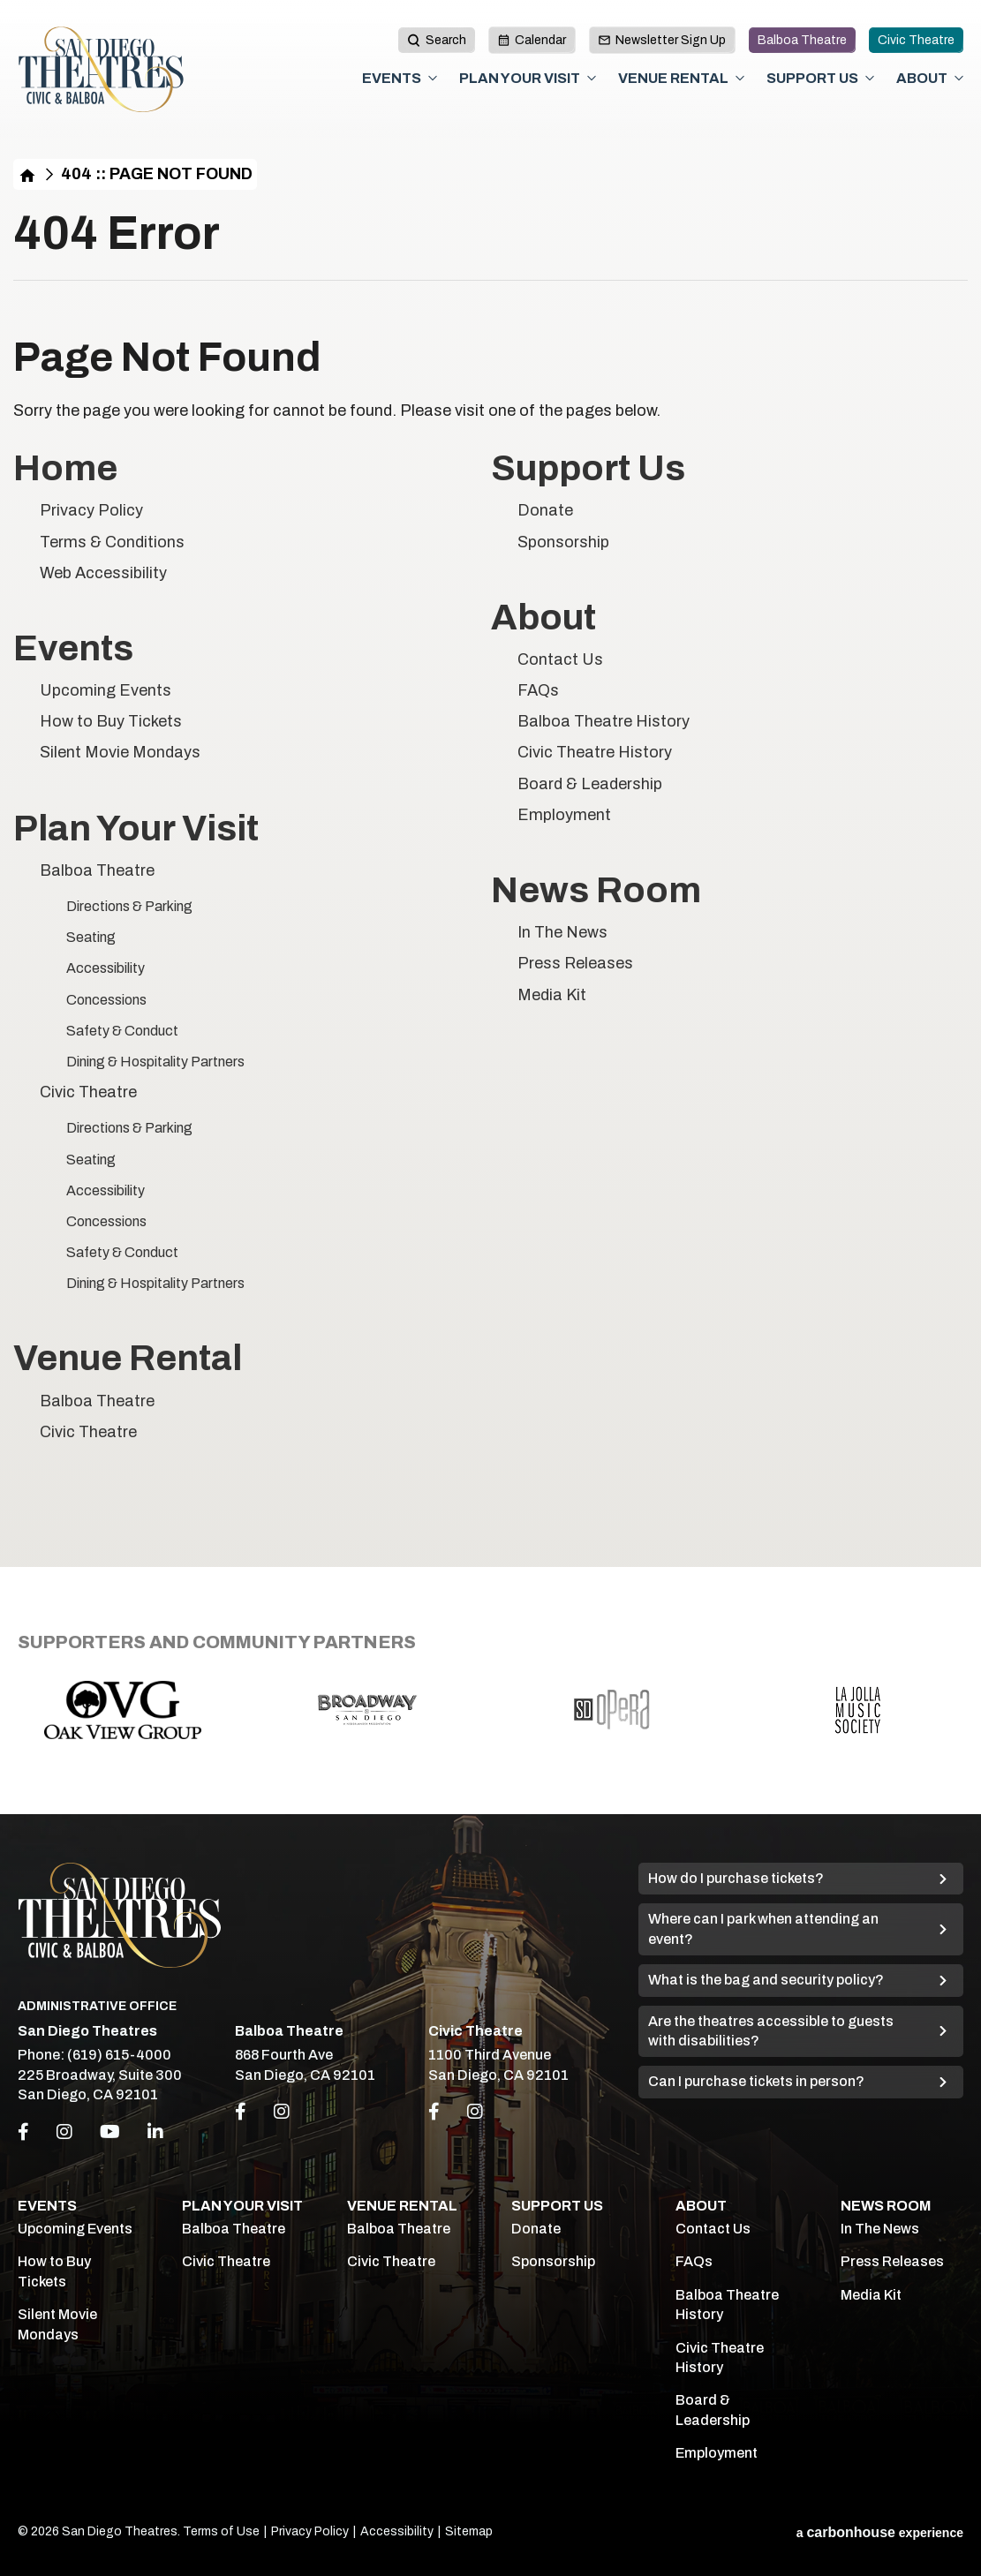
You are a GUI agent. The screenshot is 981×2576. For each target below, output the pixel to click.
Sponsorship (563, 542)
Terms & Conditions (112, 542)
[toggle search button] (436, 40)
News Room (596, 890)
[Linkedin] (155, 2132)
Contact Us (560, 659)
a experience (879, 2532)
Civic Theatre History (594, 752)
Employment (564, 815)
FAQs (538, 690)
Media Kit (551, 995)
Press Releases (575, 963)
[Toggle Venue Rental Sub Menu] (740, 78)
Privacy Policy (91, 510)
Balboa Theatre (802, 40)
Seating (91, 937)
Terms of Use (221, 2531)
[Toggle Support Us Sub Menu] (869, 78)
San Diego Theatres (101, 69)
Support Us (812, 78)
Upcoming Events (105, 690)
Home (27, 174)
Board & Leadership (589, 784)
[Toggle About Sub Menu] (959, 78)
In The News (562, 932)
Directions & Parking (129, 906)
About (921, 78)
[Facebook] (23, 2132)
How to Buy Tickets (111, 721)
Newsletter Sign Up (662, 40)
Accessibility (105, 967)
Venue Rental (673, 78)
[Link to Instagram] (282, 2111)
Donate (545, 510)
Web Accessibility (103, 573)
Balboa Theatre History (603, 721)
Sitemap (469, 2531)
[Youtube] (110, 2132)
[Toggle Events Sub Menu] (432, 78)
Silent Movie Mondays (120, 752)
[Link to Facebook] (240, 2111)
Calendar (532, 40)
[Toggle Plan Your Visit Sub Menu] (591, 78)
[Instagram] (64, 2132)
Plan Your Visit (519, 78)
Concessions (106, 999)
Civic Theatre (916, 40)
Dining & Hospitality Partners (155, 1061)
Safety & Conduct (122, 1030)
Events (391, 78)
